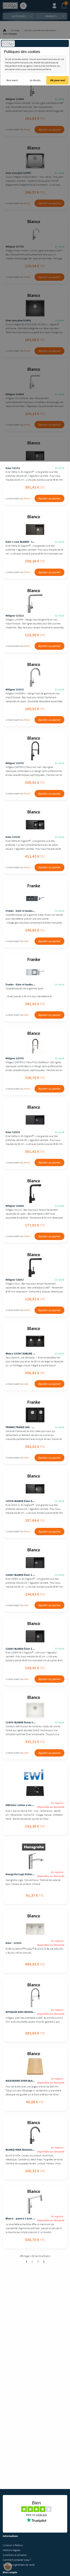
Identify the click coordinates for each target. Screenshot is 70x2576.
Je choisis (35, 80)
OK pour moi (57, 80)
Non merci (12, 80)
